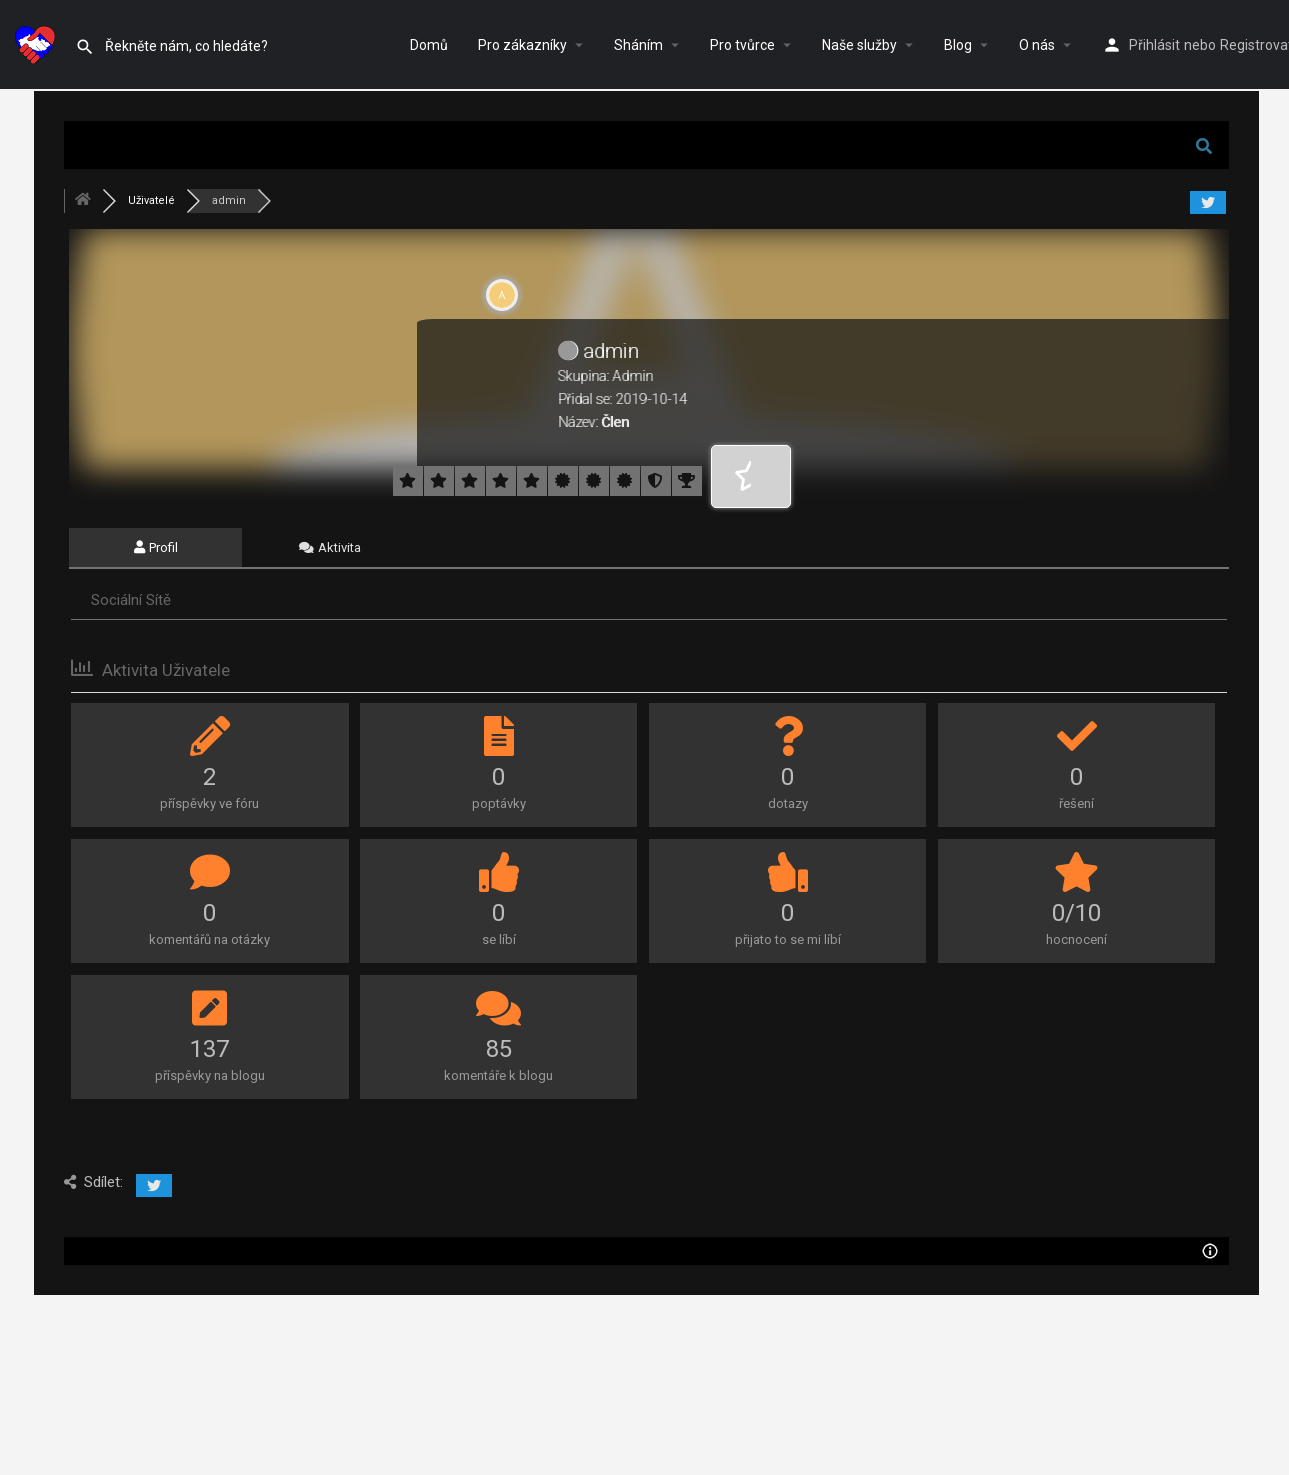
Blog (958, 45)
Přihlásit (1154, 45)
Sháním (638, 45)
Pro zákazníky (522, 45)
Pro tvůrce (742, 45)
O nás (1037, 45)
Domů (429, 45)
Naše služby (859, 45)
